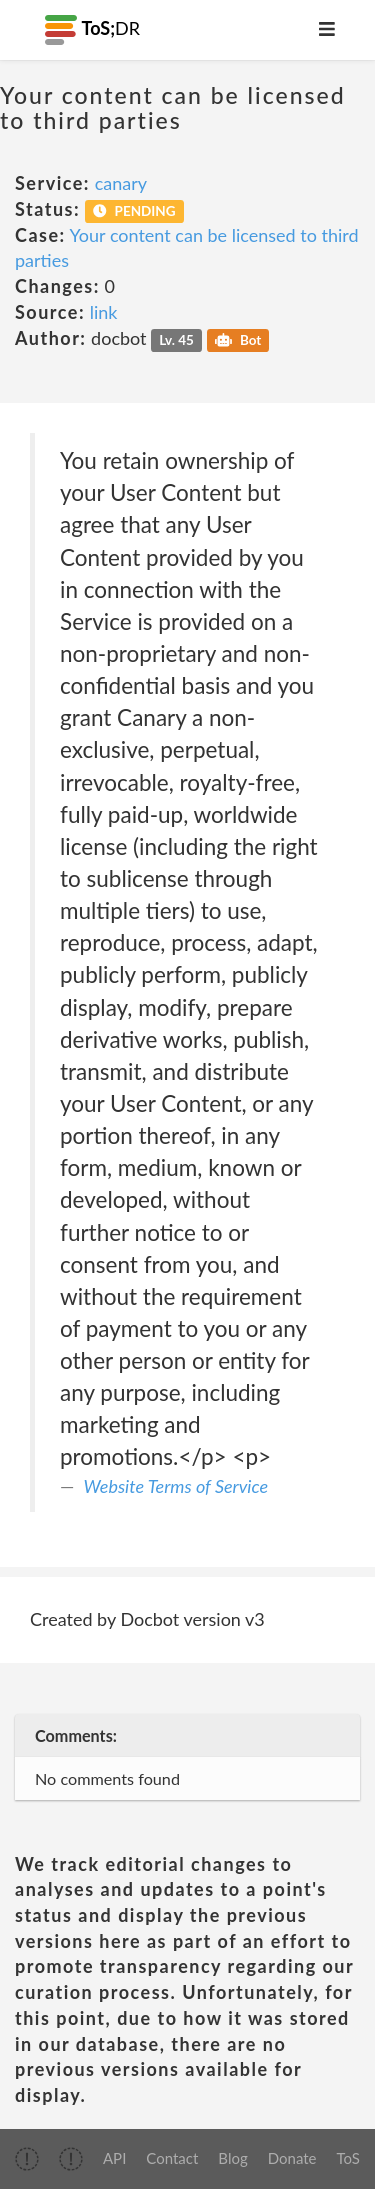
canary (121, 183)
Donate (292, 2158)
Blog (232, 2158)
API (114, 2158)
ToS (348, 2158)
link (104, 312)
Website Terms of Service (176, 1486)
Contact (172, 2158)
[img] (27, 2159)
